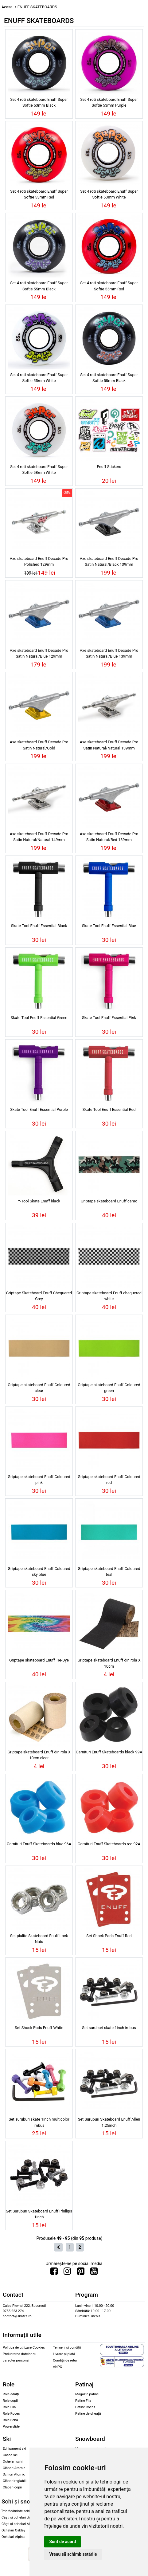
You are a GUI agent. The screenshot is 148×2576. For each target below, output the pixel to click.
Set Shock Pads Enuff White (39, 2027)
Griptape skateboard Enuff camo (109, 1201)
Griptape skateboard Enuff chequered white (109, 1296)
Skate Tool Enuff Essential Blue (109, 925)
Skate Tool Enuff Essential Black (39, 925)
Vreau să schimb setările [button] (73, 2554)
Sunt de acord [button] (62, 2541)
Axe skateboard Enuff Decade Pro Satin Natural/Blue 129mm (39, 653)
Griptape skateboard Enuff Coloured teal (109, 1571)
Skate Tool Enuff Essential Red (108, 1109)
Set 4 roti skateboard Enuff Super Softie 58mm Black (109, 377)
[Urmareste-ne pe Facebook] (54, 2272)
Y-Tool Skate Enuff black (39, 1201)
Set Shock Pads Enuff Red (108, 1935)
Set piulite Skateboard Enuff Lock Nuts (39, 1938)
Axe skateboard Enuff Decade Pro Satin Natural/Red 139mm (109, 837)
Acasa (7, 7)
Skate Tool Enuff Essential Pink (109, 1017)
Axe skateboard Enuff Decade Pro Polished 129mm (39, 561)
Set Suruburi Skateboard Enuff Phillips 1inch (39, 2214)
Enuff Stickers (109, 466)
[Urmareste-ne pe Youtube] (94, 2272)
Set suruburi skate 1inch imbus (109, 2027)
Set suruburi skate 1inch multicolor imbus (39, 2122)
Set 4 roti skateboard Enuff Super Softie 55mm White (39, 377)
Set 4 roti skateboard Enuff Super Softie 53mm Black (39, 102)
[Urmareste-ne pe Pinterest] (81, 2272)
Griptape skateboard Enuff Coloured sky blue (39, 1571)
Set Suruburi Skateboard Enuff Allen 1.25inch (109, 2122)
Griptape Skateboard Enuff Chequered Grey (39, 1296)
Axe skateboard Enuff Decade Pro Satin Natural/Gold (39, 745)
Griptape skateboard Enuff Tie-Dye (39, 1660)
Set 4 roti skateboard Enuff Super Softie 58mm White (39, 469)
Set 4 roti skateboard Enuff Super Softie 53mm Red (39, 194)
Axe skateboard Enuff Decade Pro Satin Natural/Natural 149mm (39, 837)
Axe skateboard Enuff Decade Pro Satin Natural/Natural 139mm (109, 745)
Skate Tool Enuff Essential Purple (39, 1109)
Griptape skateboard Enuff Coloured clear (39, 1387)
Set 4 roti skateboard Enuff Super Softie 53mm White (109, 194)
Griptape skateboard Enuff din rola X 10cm (109, 1663)
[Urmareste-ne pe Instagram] (67, 2272)
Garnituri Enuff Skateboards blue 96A (39, 1844)
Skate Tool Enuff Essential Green (39, 1017)
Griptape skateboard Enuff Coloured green (109, 1387)
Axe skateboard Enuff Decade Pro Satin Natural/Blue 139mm (109, 653)
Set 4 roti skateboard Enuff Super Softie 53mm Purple (109, 102)
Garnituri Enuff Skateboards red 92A (109, 1844)
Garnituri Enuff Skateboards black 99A (109, 1752)
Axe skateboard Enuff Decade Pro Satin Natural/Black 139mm (109, 561)
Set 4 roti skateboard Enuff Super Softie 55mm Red (109, 286)
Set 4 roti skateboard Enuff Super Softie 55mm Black (39, 286)
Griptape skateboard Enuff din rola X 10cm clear (39, 1755)
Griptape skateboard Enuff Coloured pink (39, 1479)
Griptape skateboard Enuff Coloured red (109, 1479)
